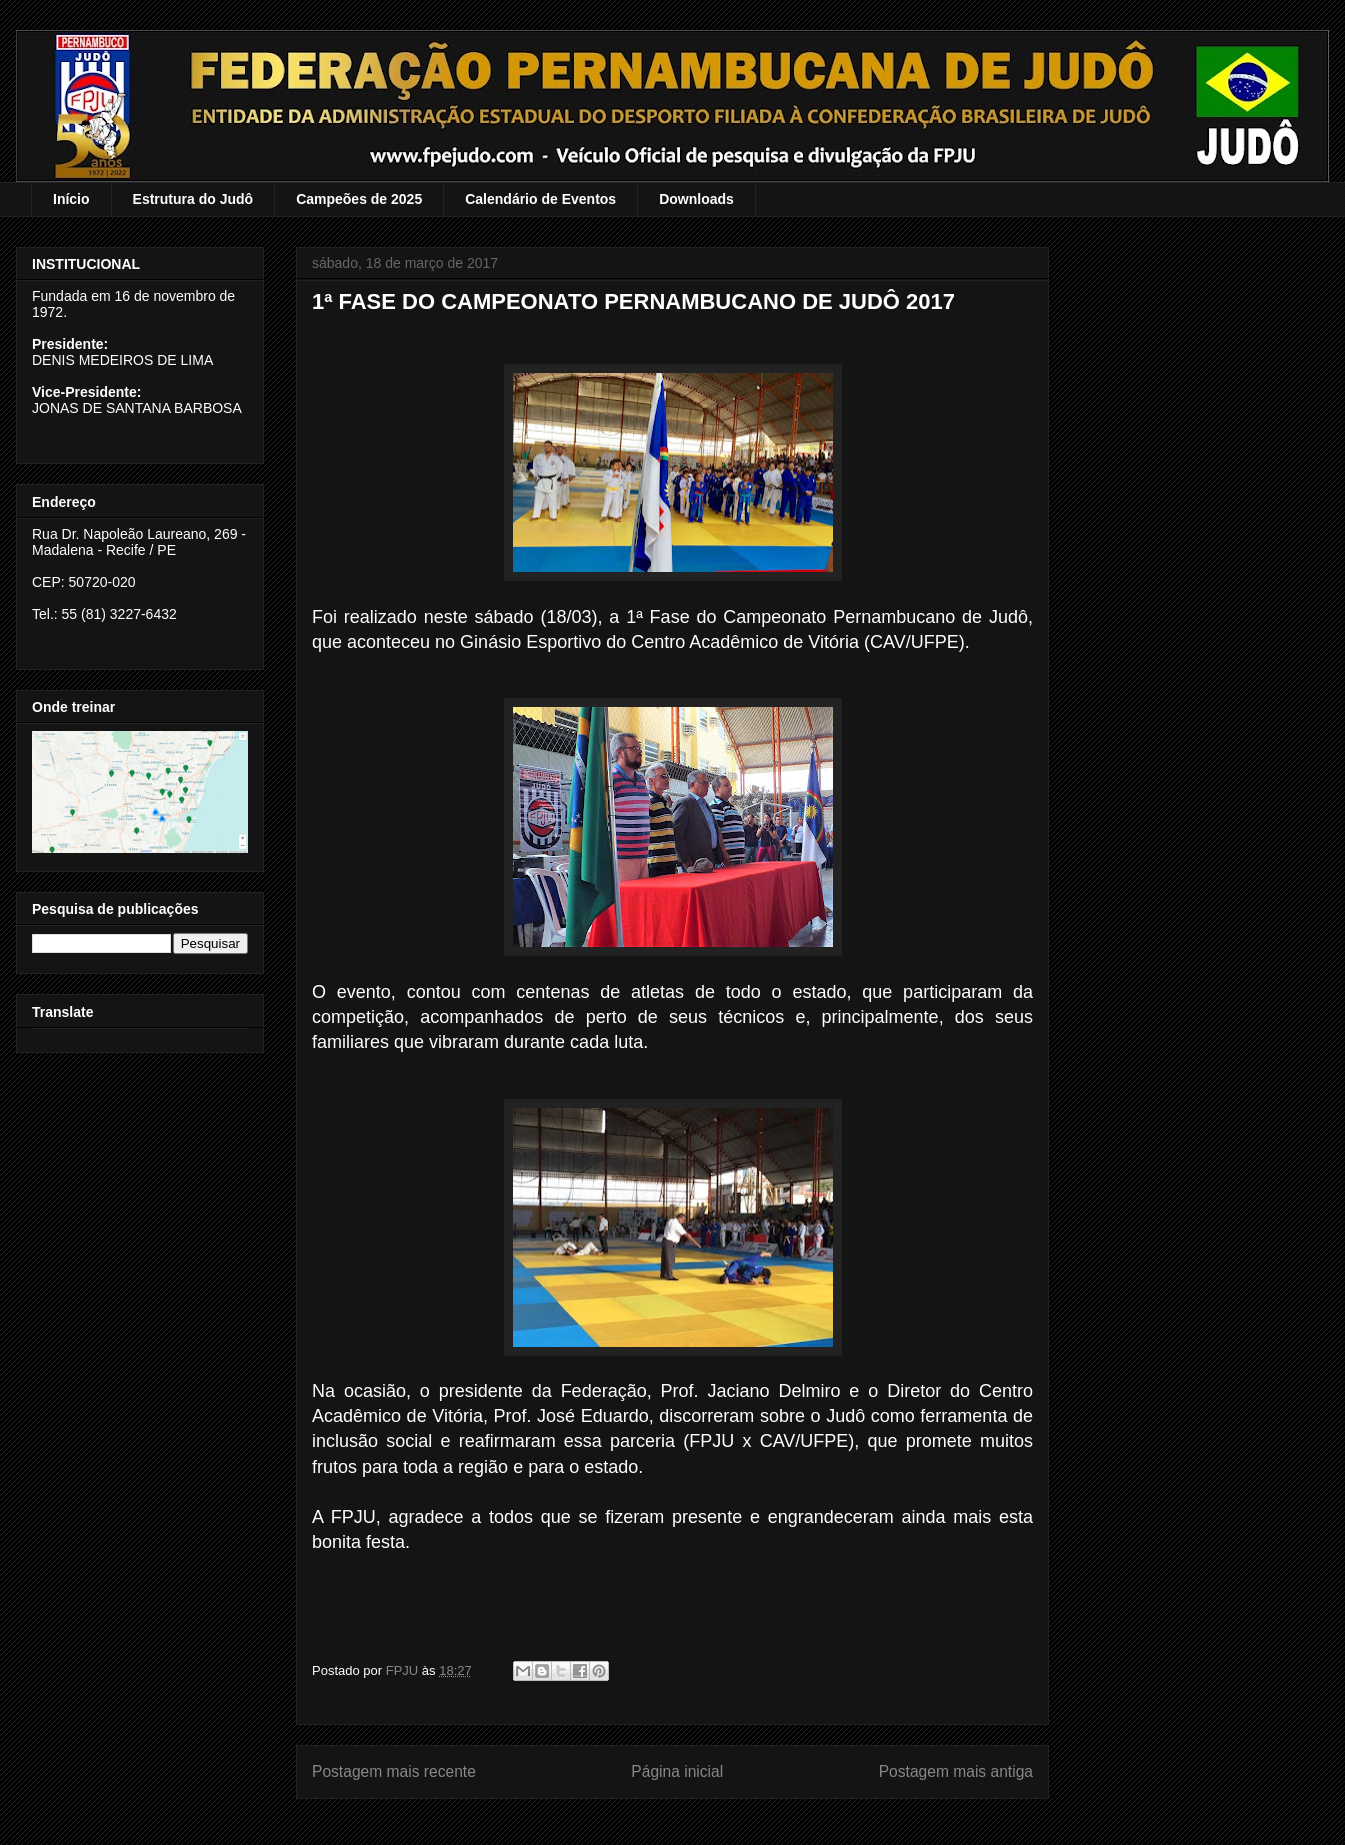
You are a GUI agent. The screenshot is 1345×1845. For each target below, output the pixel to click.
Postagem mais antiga (956, 1771)
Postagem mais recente (394, 1771)
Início (71, 199)
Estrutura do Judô (193, 199)
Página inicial (677, 1771)
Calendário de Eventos (540, 199)
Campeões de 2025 (359, 199)
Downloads (696, 199)
